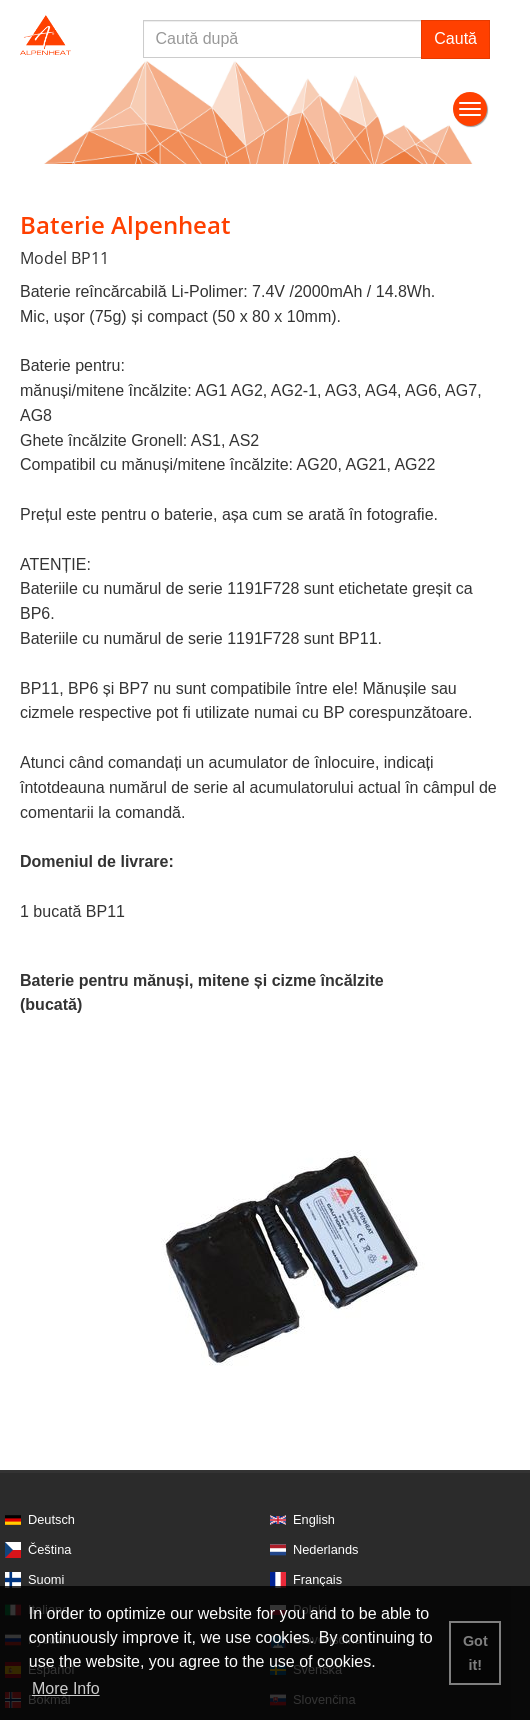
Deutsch (51, 1519)
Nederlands (325, 1549)
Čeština (49, 1549)
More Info (66, 1688)
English (314, 1519)
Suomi (46, 1579)
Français (317, 1579)
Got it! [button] (475, 1653)
